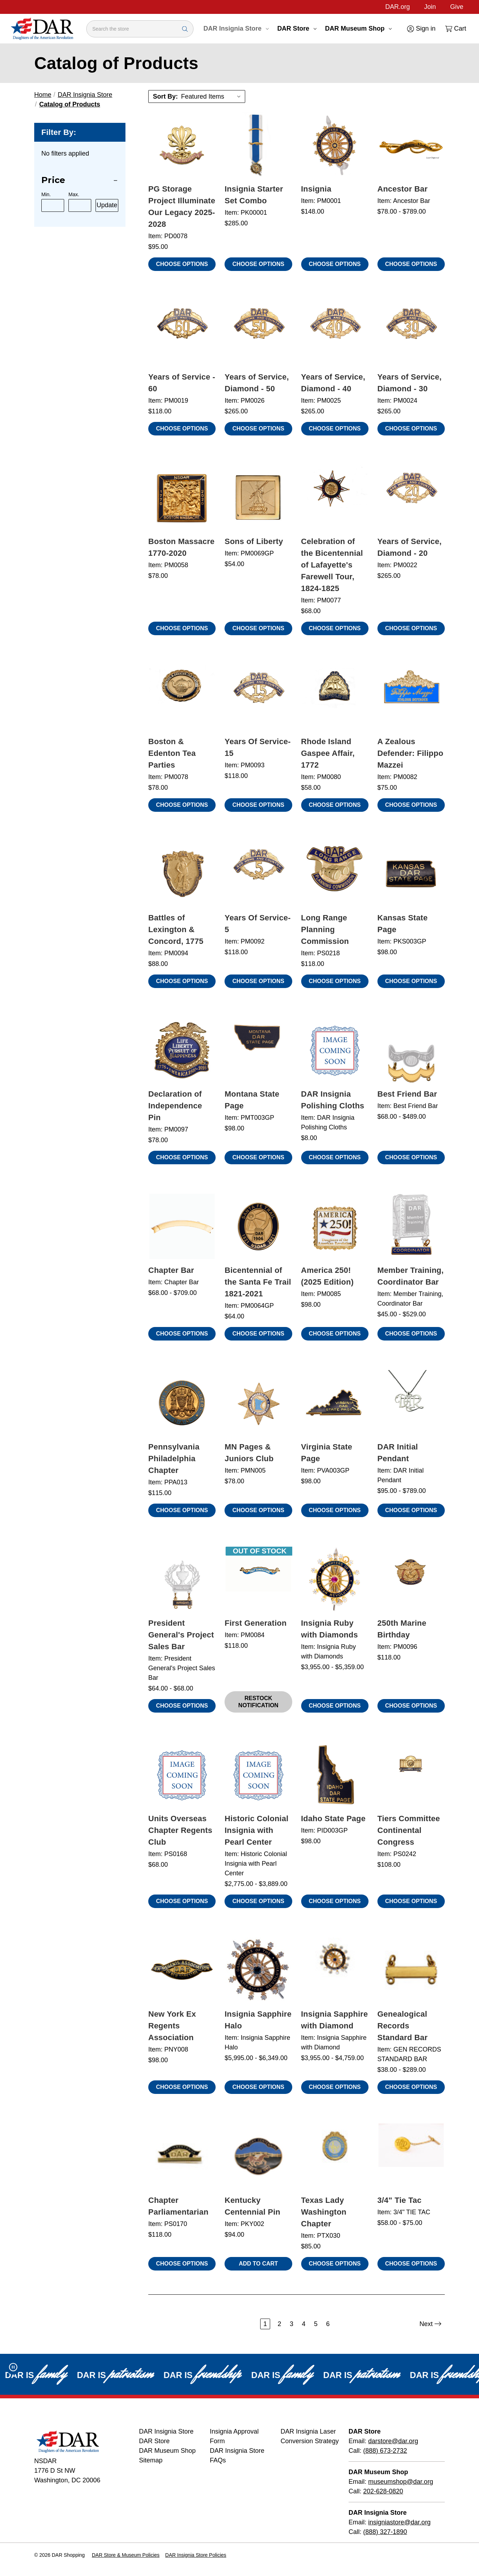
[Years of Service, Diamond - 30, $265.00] (411, 333)
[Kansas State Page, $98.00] (411, 873)
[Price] (79, 180)
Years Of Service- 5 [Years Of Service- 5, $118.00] (257, 923)
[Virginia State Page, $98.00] (334, 1402)
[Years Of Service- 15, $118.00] (258, 697)
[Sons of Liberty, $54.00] (258, 497)
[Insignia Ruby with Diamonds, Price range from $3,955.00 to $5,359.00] (334, 1579)
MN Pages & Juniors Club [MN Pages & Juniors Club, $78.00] (249, 1452)
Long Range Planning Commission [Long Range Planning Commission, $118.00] (325, 929)
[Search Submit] (185, 28)
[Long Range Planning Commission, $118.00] (334, 873)
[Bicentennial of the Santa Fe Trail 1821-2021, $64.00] (258, 1226)
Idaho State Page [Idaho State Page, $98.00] (333, 1818)
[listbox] (212, 96)
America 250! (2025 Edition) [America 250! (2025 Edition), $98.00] (327, 1276)
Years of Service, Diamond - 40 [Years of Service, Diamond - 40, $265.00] (333, 382)
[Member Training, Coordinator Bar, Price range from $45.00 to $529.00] (411, 1226)
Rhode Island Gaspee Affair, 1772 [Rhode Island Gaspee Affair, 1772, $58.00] (328, 753)
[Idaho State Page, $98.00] (334, 1774)
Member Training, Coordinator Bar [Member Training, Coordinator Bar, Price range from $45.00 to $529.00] (410, 1276)
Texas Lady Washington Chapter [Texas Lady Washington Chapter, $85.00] (324, 2212)
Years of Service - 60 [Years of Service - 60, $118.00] (181, 382)
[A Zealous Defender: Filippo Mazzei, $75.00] (411, 697)
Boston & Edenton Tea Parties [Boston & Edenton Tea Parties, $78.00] (172, 753)
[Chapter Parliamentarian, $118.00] (182, 2156)
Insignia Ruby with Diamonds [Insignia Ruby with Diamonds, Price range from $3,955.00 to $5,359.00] (329, 1629)
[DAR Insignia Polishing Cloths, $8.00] (334, 1050)
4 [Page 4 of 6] (303, 2323)
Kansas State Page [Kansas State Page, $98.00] (402, 923)
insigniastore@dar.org (399, 2522)
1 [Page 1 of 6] (265, 2323)
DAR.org (397, 6)
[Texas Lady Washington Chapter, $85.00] (334, 2156)
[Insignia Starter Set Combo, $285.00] (258, 145)
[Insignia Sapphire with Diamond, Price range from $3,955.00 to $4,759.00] (334, 1970)
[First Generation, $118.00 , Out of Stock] (258, 1579)
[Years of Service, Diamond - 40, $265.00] (334, 333)
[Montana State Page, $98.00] (258, 1050)
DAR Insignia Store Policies (195, 2555)
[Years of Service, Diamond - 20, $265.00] (411, 497)
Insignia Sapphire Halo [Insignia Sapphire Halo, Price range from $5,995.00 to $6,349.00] (258, 2020)
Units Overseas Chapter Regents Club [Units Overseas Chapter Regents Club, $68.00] (180, 1830)
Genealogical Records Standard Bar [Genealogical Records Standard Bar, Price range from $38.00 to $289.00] (402, 2026)
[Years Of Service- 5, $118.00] (258, 873)
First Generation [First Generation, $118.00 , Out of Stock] (256, 1623)
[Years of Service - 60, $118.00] (182, 333)
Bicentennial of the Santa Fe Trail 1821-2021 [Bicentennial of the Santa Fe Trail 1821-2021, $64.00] (258, 1282)
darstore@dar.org (393, 2441)
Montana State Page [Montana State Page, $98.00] (252, 1100)
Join (430, 6)
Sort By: (165, 96)
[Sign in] (421, 28)
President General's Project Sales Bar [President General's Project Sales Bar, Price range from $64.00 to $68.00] (181, 1635)
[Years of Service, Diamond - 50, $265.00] (258, 333)
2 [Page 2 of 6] (279, 2323)
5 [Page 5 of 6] (316, 2323)
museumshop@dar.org (400, 2481)
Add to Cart (258, 2264)
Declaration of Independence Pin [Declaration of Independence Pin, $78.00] (175, 1106)
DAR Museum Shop (358, 28)
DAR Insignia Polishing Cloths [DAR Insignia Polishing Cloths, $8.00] (333, 1100)
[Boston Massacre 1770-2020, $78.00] (182, 497)
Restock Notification (258, 1701)
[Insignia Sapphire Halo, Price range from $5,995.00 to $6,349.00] (258, 1970)
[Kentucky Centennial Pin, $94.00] (258, 2156)
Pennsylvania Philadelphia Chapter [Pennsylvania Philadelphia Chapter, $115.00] (174, 1458)
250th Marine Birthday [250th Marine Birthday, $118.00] (402, 1629)
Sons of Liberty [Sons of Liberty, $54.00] (254, 541)
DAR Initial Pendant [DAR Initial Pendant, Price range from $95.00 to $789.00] (397, 1452)
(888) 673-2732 (385, 2450)
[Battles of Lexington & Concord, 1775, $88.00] (182, 873)
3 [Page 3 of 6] (291, 2323)
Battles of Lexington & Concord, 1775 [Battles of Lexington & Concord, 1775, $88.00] (176, 929)
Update (107, 205)
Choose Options (182, 264)
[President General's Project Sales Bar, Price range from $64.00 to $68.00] (182, 1579)
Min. (46, 194)
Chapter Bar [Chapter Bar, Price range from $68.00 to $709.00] (171, 1270)
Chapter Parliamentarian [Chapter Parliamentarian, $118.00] (178, 2206)
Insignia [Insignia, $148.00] (316, 188)
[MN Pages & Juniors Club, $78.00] (258, 1402)
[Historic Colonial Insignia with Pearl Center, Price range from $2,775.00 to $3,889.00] (258, 1774)
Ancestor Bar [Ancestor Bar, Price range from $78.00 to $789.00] (402, 188)
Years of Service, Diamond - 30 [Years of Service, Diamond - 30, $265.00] (409, 382)
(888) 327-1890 (385, 2531)
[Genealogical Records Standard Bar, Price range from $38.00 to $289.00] (411, 1970)
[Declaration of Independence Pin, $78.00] (182, 1050)
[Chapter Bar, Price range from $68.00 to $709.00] (182, 1226)
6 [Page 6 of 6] (328, 2323)
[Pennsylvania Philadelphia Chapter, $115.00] (182, 1402)
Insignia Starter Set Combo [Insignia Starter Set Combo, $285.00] (254, 194)
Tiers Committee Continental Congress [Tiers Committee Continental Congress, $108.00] (408, 1830)
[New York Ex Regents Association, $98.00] (182, 1970)
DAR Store (296, 28)
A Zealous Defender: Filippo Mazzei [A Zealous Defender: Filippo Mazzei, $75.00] (410, 753)
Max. (73, 194)
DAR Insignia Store (236, 28)
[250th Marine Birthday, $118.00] (411, 1579)
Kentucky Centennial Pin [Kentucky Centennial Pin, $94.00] (252, 2206)
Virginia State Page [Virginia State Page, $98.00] (326, 1452)
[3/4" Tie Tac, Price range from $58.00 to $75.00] (411, 2156)
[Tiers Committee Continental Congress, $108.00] (411, 1774)
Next (430, 2323)
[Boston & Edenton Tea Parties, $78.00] (182, 697)
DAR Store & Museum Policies (126, 2555)
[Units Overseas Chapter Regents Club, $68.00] (182, 1774)
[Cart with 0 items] (455, 28)
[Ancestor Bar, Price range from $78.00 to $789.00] (411, 145)
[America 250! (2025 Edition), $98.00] (334, 1226)
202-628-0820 (383, 2491)
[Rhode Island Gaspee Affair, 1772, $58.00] (334, 697)
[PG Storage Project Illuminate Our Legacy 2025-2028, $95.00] (182, 145)
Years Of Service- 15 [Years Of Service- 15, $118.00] (257, 747)
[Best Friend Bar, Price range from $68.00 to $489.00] (411, 1050)
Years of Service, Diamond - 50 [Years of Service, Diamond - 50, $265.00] (257, 382)
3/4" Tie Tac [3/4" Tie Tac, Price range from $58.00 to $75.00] (399, 2200)
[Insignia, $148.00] (334, 145)
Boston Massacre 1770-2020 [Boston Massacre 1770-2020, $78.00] (181, 547)
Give (456, 6)
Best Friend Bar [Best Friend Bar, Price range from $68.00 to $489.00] (407, 1094)
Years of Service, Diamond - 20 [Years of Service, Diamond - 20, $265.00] (409, 547)
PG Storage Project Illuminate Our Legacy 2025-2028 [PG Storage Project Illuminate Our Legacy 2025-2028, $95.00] (181, 206)
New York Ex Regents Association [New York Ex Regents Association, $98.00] (172, 2026)
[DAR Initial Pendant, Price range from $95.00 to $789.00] (411, 1402)
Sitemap (151, 2460)
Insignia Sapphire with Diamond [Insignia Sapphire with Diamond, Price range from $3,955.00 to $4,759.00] (334, 2020)
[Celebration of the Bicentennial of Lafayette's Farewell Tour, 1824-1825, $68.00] (334, 497)
